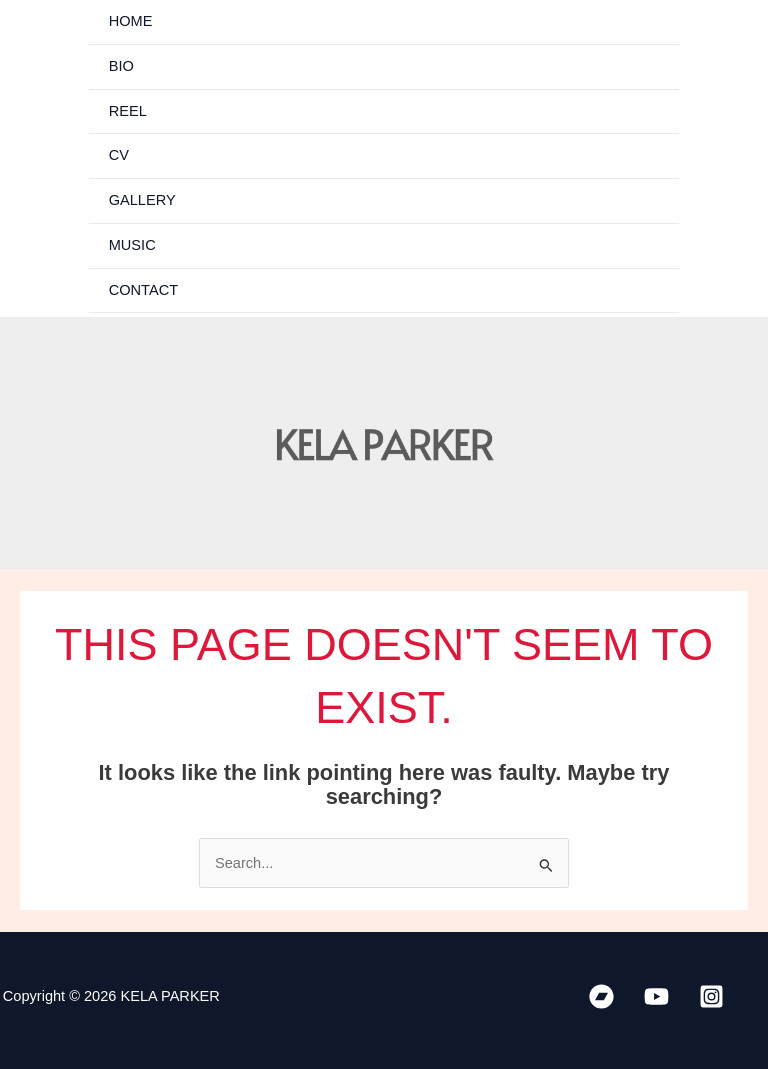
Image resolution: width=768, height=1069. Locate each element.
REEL (128, 111)
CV (119, 155)
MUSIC (132, 245)
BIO (121, 66)
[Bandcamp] (601, 996)
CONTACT (143, 290)
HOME (131, 21)
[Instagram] (711, 996)
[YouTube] (656, 996)
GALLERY (142, 200)
